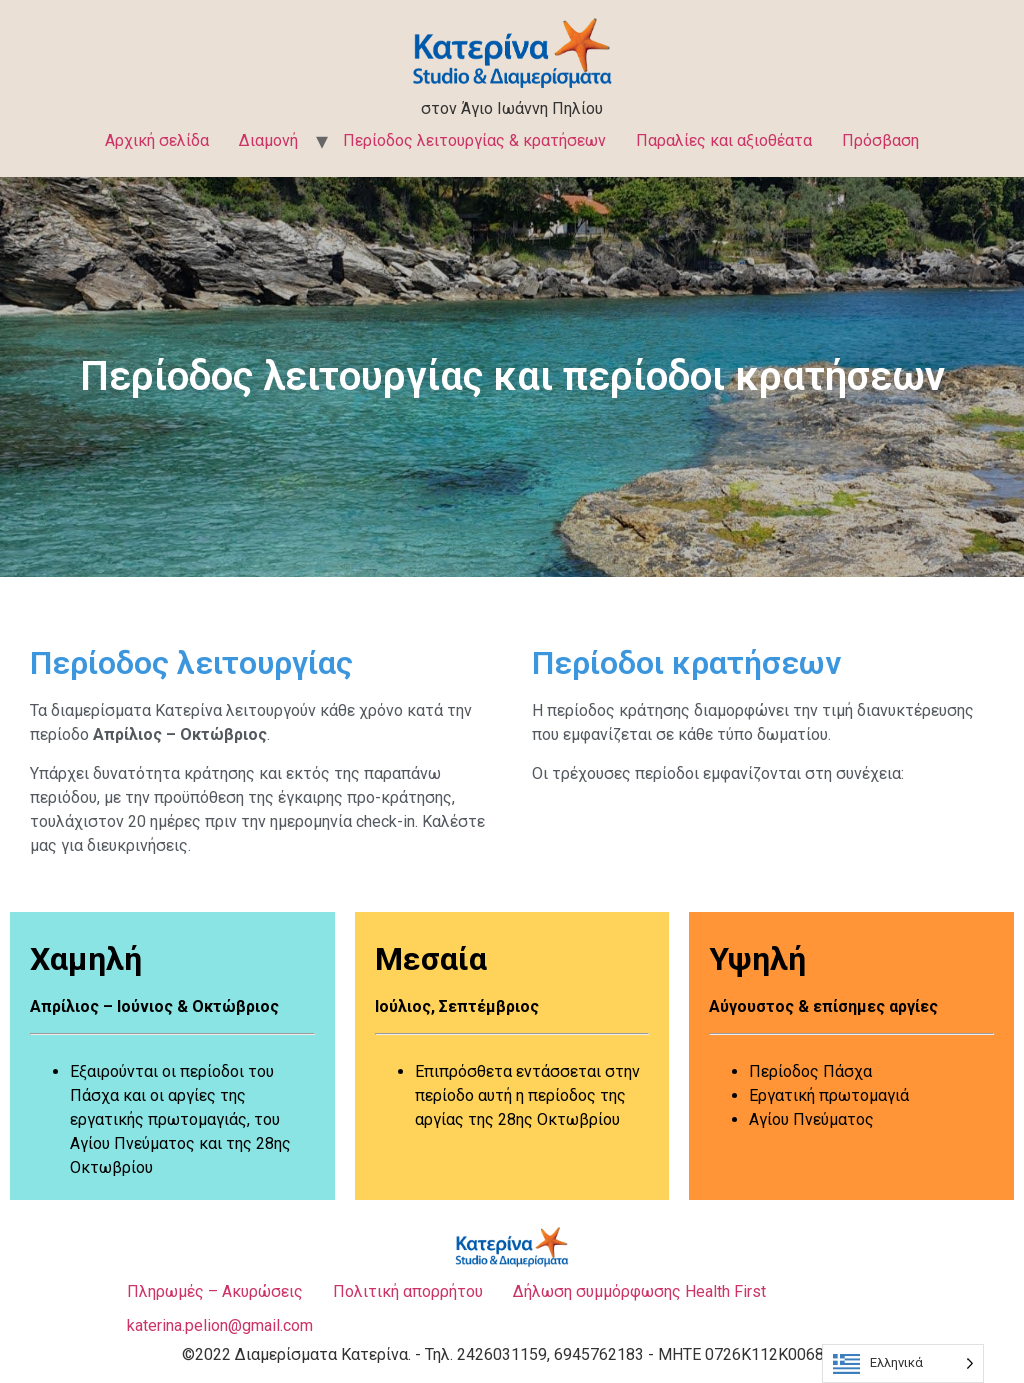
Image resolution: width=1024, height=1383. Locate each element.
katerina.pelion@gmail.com (220, 1325)
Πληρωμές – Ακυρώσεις (215, 1291)
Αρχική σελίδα (157, 140)
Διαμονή (268, 140)
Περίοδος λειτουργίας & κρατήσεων (474, 140)
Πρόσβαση (880, 140)
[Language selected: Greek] (903, 1363)
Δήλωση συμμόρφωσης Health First (639, 1291)
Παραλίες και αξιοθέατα (724, 140)
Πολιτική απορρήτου (408, 1291)
